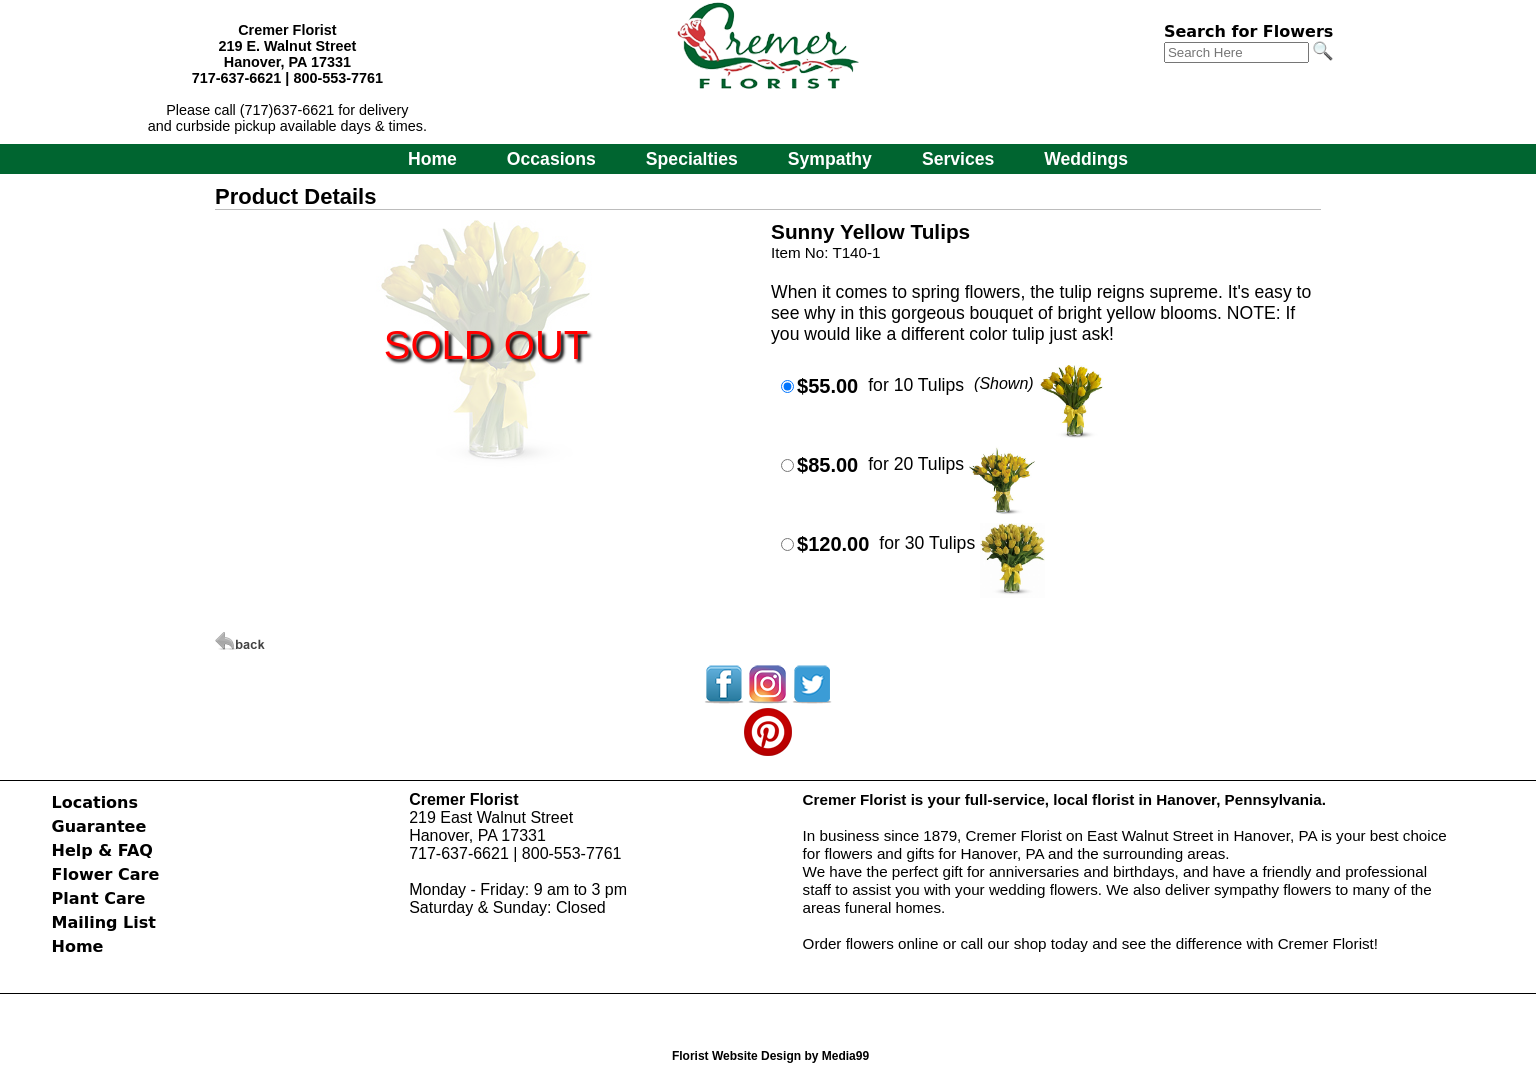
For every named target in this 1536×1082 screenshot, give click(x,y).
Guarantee (99, 826)
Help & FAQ (102, 850)
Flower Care (106, 874)
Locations (95, 802)
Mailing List (104, 922)
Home (432, 159)
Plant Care (99, 898)
